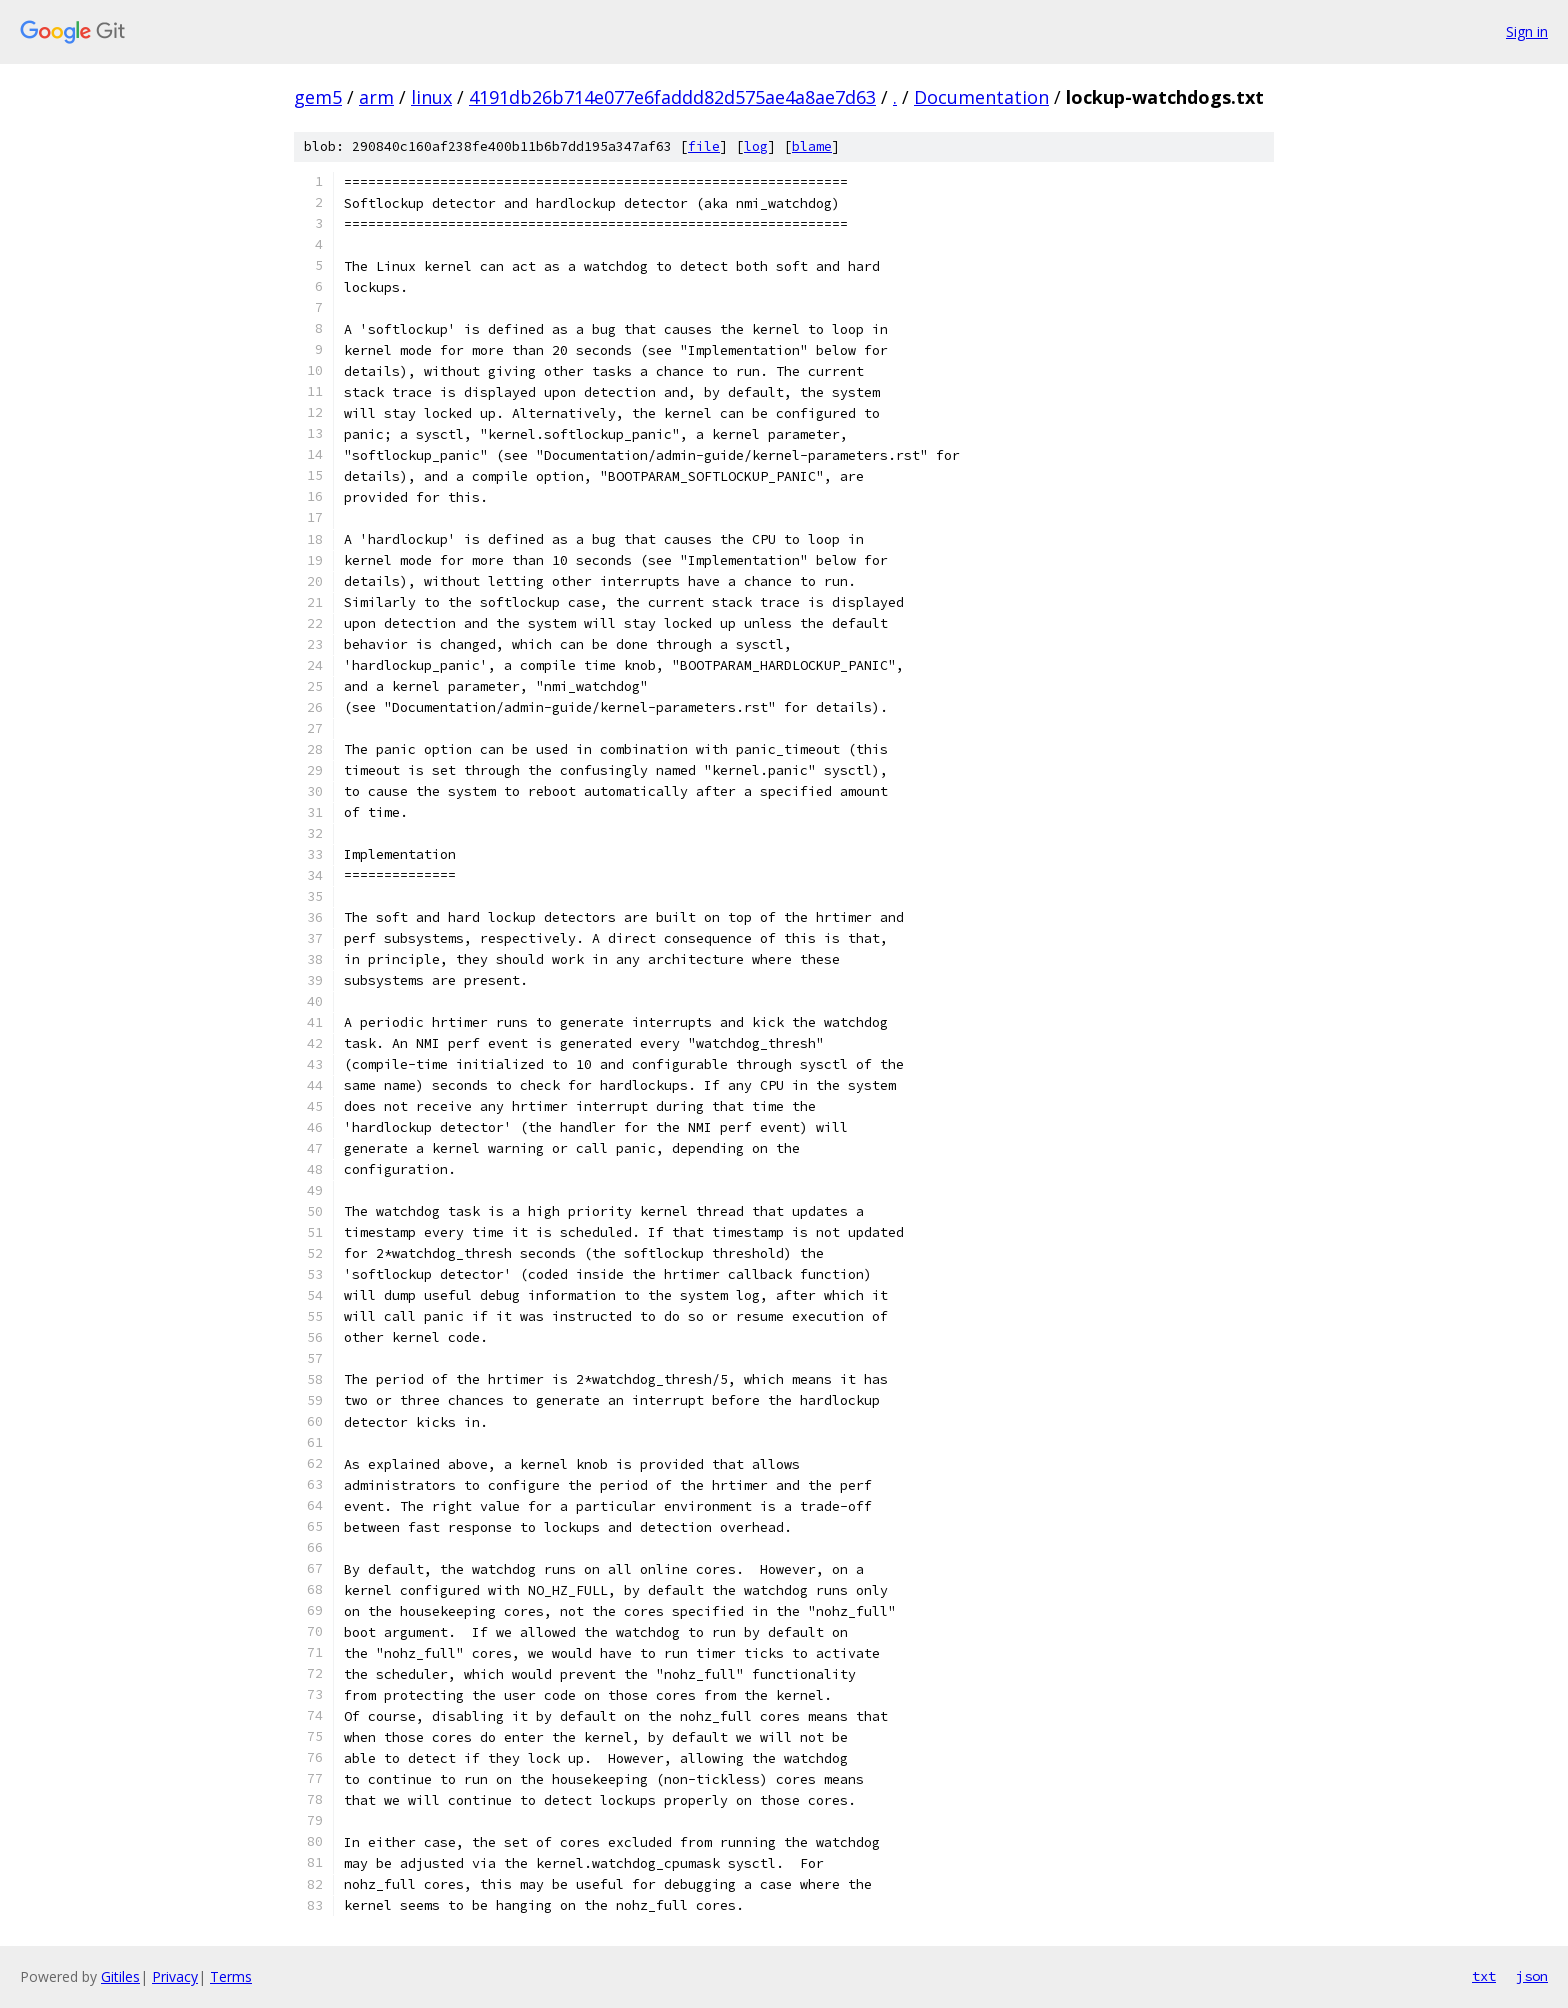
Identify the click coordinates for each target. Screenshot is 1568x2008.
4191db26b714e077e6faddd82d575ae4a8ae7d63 (672, 97)
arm (376, 97)
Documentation (981, 97)
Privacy (175, 1976)
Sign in (1527, 31)
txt (1484, 1976)
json (1532, 1976)
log (756, 146)
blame (812, 146)
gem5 (318, 97)
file (704, 146)
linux (431, 97)
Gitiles (120, 1976)
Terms (231, 1976)
